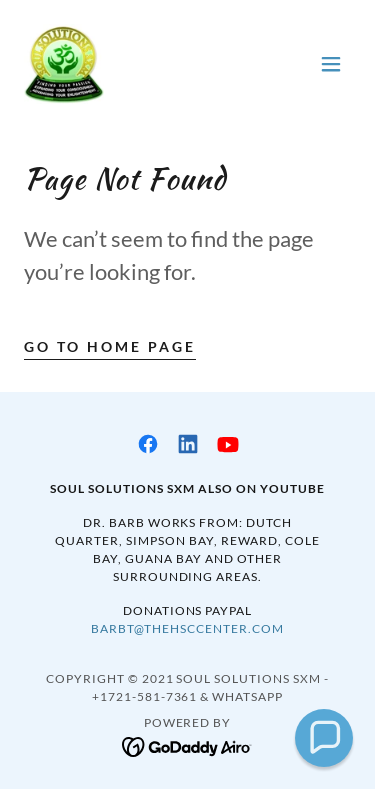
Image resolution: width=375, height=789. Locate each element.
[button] (331, 64)
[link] (64, 64)
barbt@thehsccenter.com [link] (187, 628)
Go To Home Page (110, 346)
